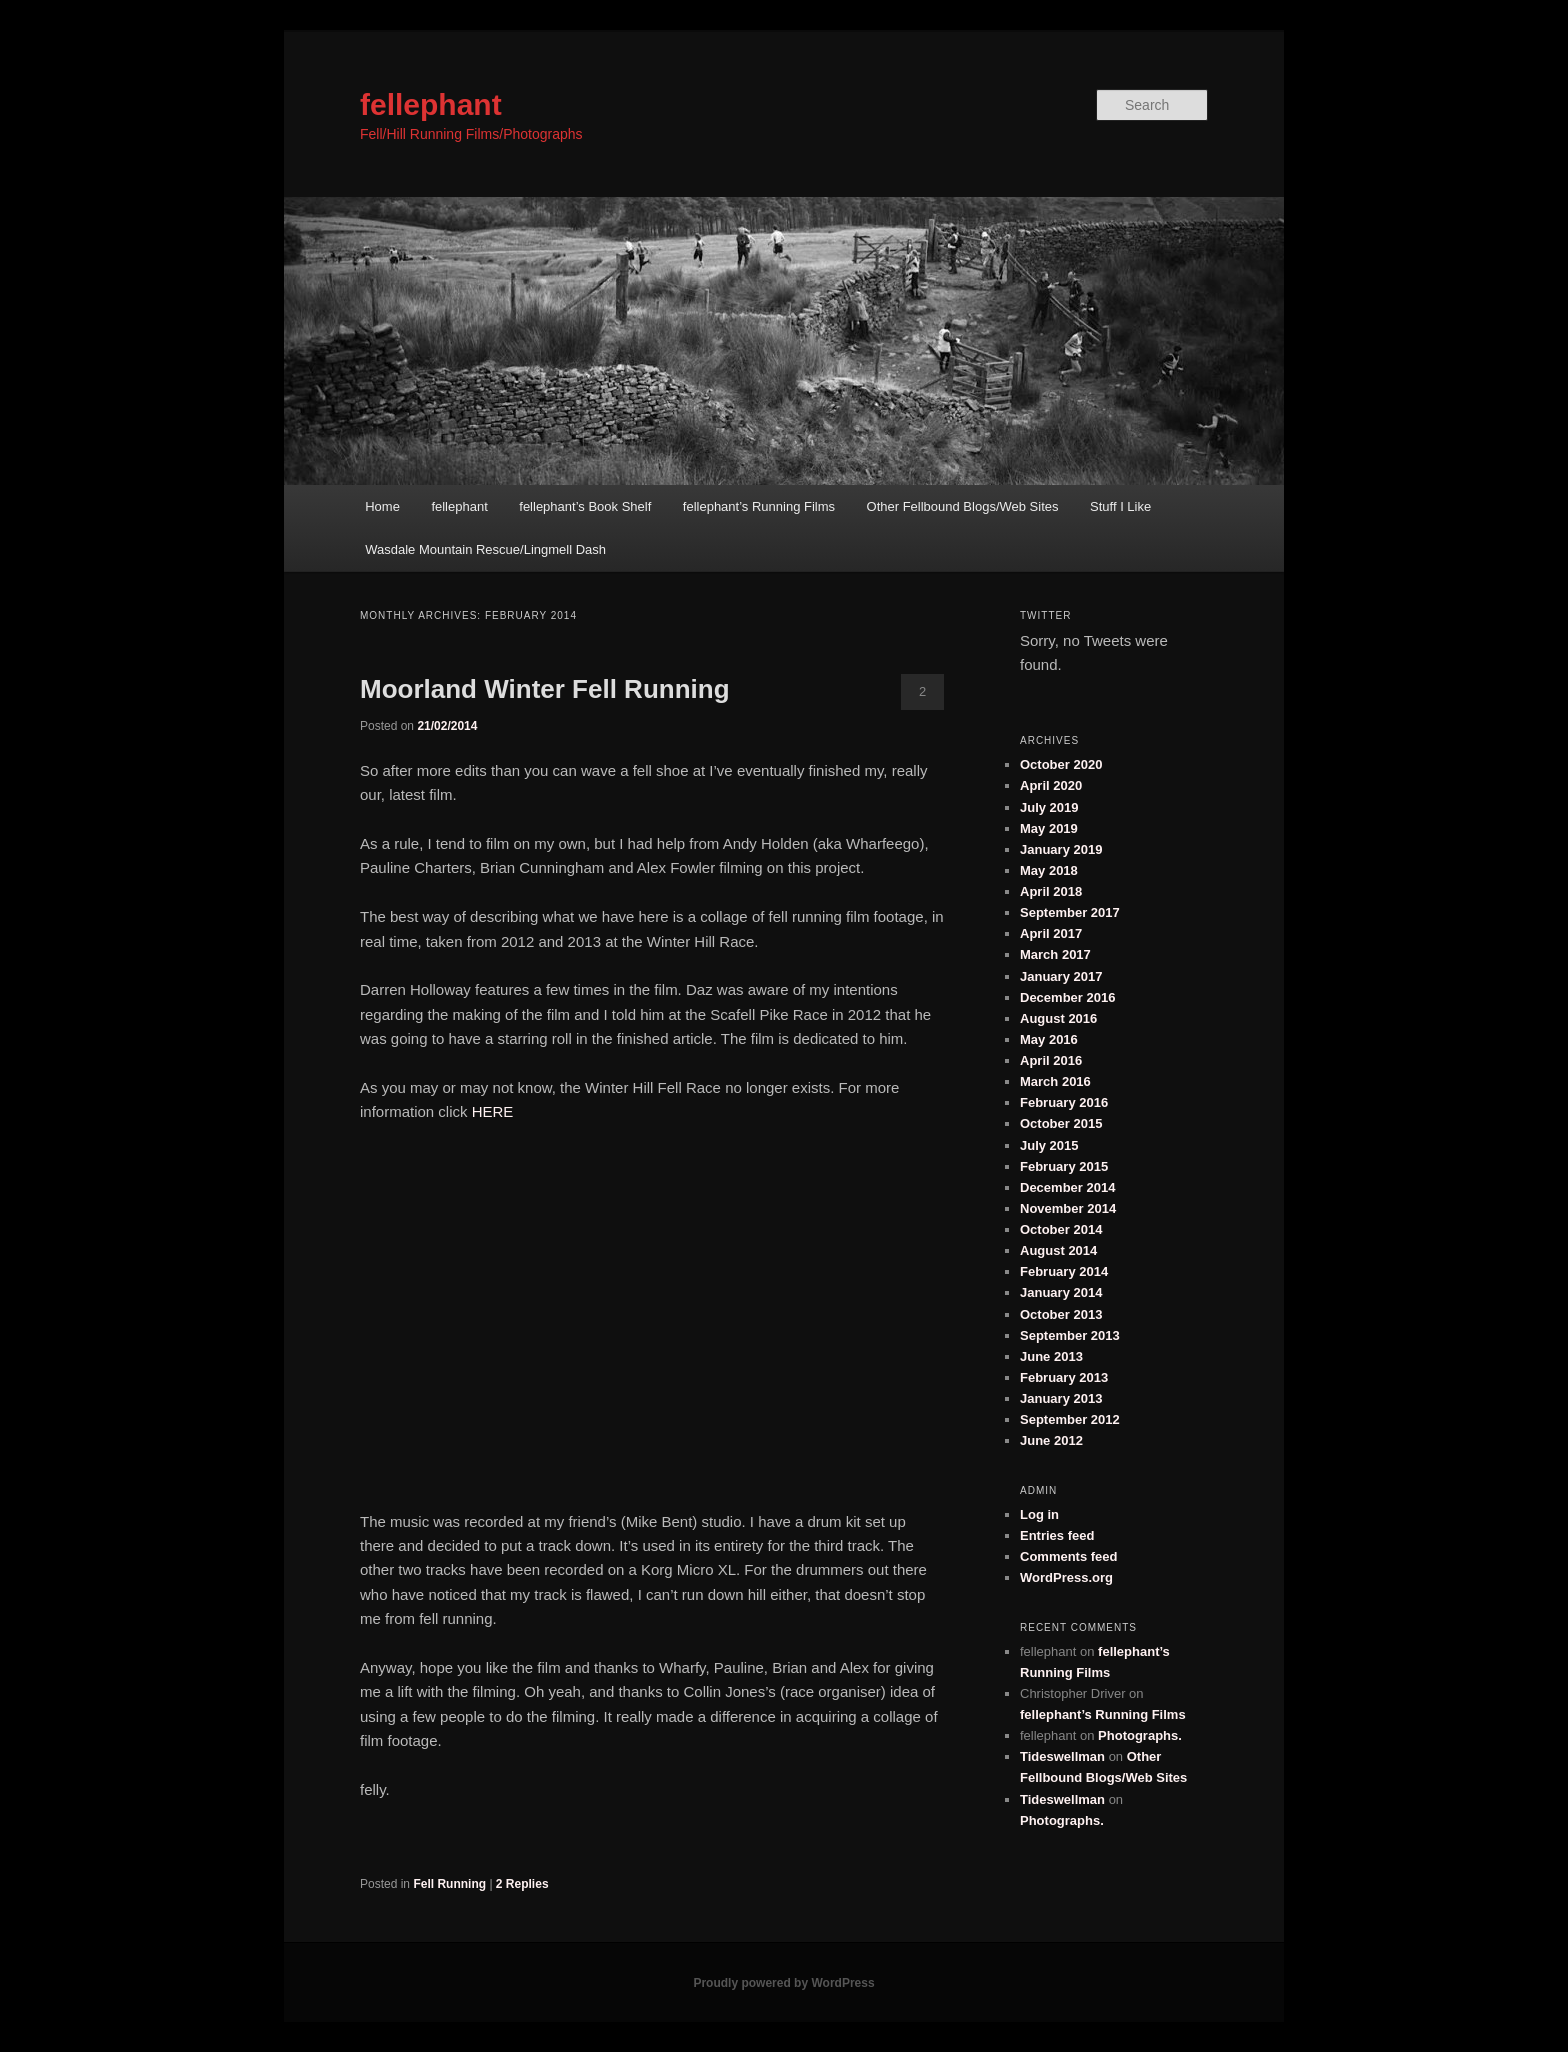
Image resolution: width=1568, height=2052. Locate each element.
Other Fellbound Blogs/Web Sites (963, 506)
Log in (1039, 1514)
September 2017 (1070, 912)
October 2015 (1061, 1123)
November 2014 (1068, 1208)
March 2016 (1055, 1081)
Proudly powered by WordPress (783, 1983)
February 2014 (1064, 1271)
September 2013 (1070, 1335)
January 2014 (1061, 1292)
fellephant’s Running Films (759, 506)
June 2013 (1051, 1356)
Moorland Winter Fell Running (545, 689)
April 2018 (1051, 891)
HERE (493, 1111)
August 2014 (1058, 1250)
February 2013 (1064, 1377)
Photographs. (1140, 1735)
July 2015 (1049, 1145)
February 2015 (1064, 1166)
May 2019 (1049, 828)
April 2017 (1051, 933)
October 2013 (1061, 1314)
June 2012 (1051, 1440)
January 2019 (1061, 849)
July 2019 (1049, 807)
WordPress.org (1066, 1577)
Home (382, 506)
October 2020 (1061, 764)
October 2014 (1061, 1229)
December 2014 (1067, 1187)
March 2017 (1055, 954)
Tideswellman (1062, 1756)
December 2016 (1067, 997)
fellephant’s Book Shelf (585, 506)
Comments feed (1069, 1556)
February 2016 (1064, 1102)
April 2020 (1051, 785)
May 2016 (1049, 1039)
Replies (522, 1884)
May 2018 (1049, 870)
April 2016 (1051, 1060)
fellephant (431, 104)
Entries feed (1057, 1535)
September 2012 (1070, 1419)
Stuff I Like (1120, 506)
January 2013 (1061, 1398)
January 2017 (1061, 976)
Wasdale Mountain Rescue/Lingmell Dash (485, 549)
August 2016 (1058, 1018)
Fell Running (449, 1884)
